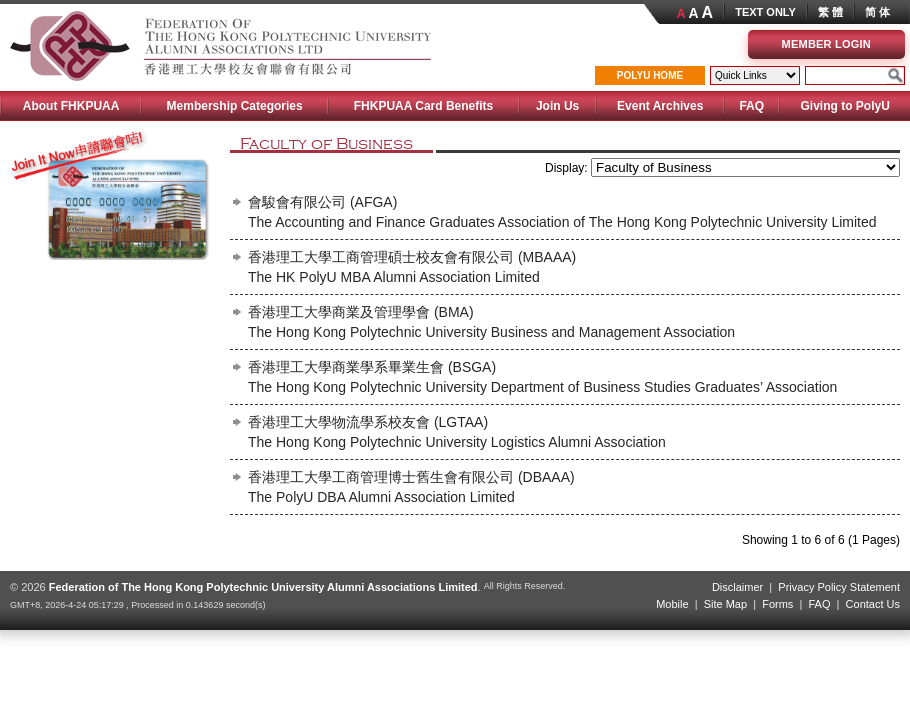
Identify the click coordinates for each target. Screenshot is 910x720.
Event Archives (660, 106)
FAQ (751, 106)
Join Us (557, 106)
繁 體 (830, 12)
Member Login (826, 44)
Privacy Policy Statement (839, 587)
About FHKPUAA (71, 106)
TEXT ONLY (765, 12)
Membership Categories (235, 106)
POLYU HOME (650, 75)
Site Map (725, 604)
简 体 (877, 12)
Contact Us (873, 604)
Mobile (672, 604)
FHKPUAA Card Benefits (424, 106)
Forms (777, 604)
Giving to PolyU (844, 106)
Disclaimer (737, 587)
